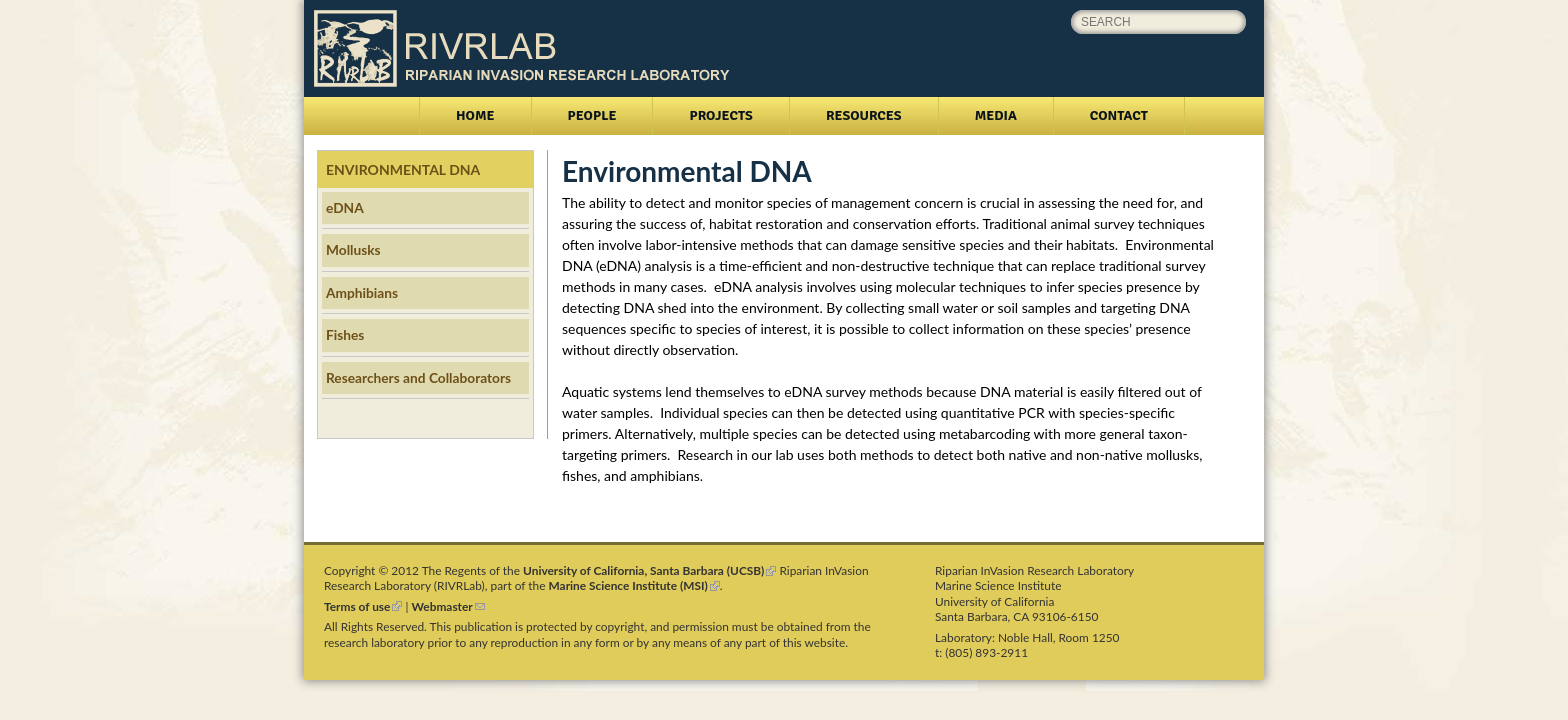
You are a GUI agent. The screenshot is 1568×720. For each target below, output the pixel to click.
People (592, 115)
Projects (720, 115)
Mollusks (353, 249)
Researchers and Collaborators (418, 377)
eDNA (345, 207)
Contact (1119, 115)
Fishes (345, 334)
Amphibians (362, 292)
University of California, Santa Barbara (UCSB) (649, 570)
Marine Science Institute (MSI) (634, 585)
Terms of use (363, 606)
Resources (864, 115)
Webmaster (448, 606)
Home (475, 115)
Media (996, 115)
